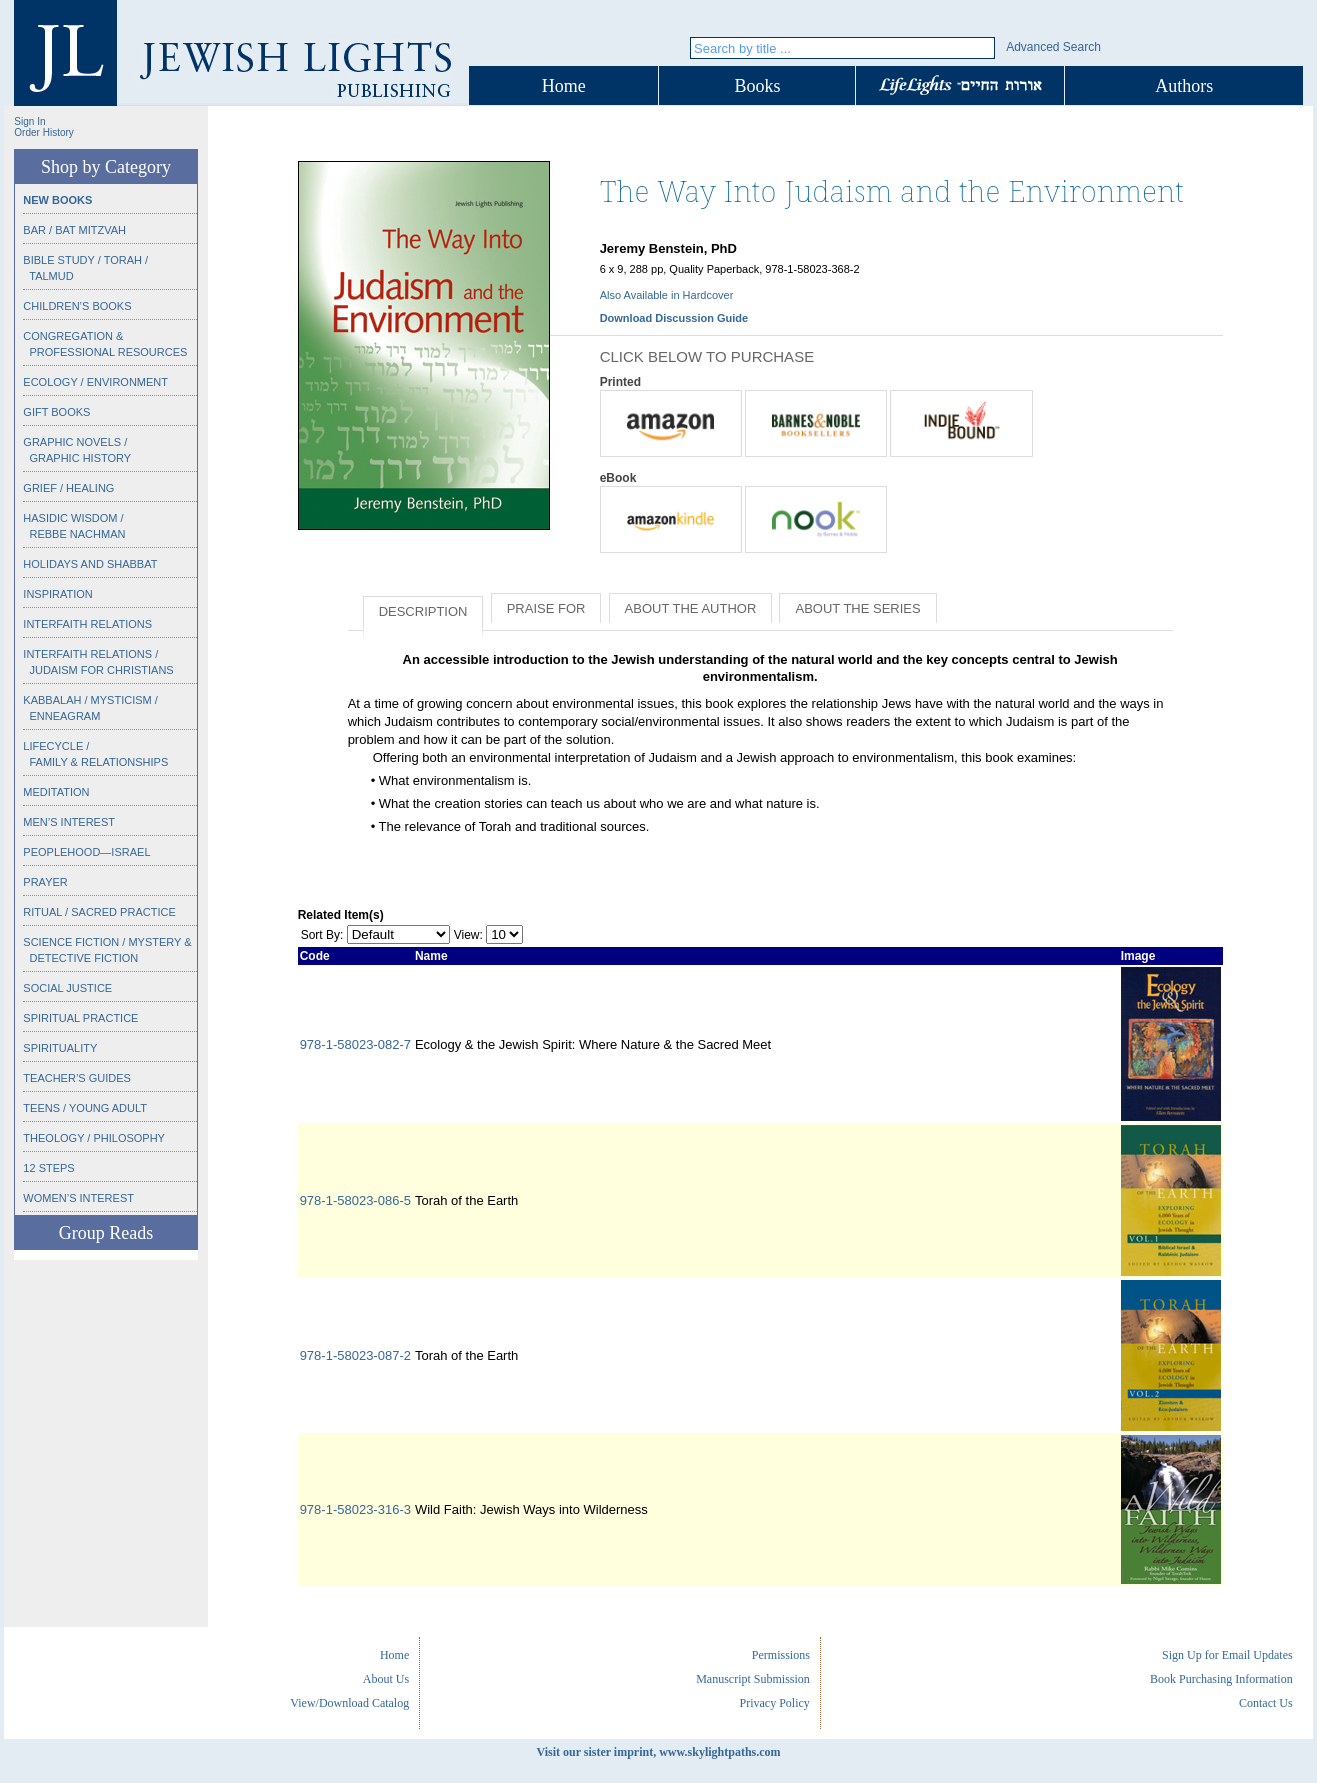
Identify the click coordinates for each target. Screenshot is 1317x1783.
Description (423, 611)
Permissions (781, 1655)
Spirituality (60, 1048)
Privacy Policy (775, 1703)
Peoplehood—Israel (86, 852)
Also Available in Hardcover (667, 295)
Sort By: (322, 935)
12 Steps (48, 1168)
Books (757, 86)
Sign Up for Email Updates (1227, 1655)
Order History (43, 132)
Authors (1184, 86)
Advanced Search (1053, 47)
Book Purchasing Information (1221, 1679)
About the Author (691, 608)
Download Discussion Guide (674, 318)
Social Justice (67, 988)
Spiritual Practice (80, 1018)
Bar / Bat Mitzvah (74, 230)
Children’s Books (77, 306)
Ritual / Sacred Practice (99, 912)
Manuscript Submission (753, 1679)
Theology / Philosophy (94, 1138)
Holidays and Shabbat (90, 564)
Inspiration (57, 594)
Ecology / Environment (95, 382)
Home (564, 86)
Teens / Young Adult (85, 1108)
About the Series (857, 608)
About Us (386, 1679)
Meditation (56, 792)
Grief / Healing (68, 488)
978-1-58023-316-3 (355, 1509)
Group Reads (106, 1233)
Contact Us (1266, 1703)
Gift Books (56, 412)
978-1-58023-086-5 (355, 1200)
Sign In (29, 121)
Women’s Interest (78, 1198)
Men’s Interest (69, 822)
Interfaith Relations (87, 624)
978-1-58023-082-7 (355, 1044)
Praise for (546, 608)
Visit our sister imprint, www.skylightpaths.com (658, 1752)
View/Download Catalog (349, 1703)
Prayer (45, 882)
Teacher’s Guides (77, 1078)
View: (468, 935)
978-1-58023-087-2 (355, 1355)
